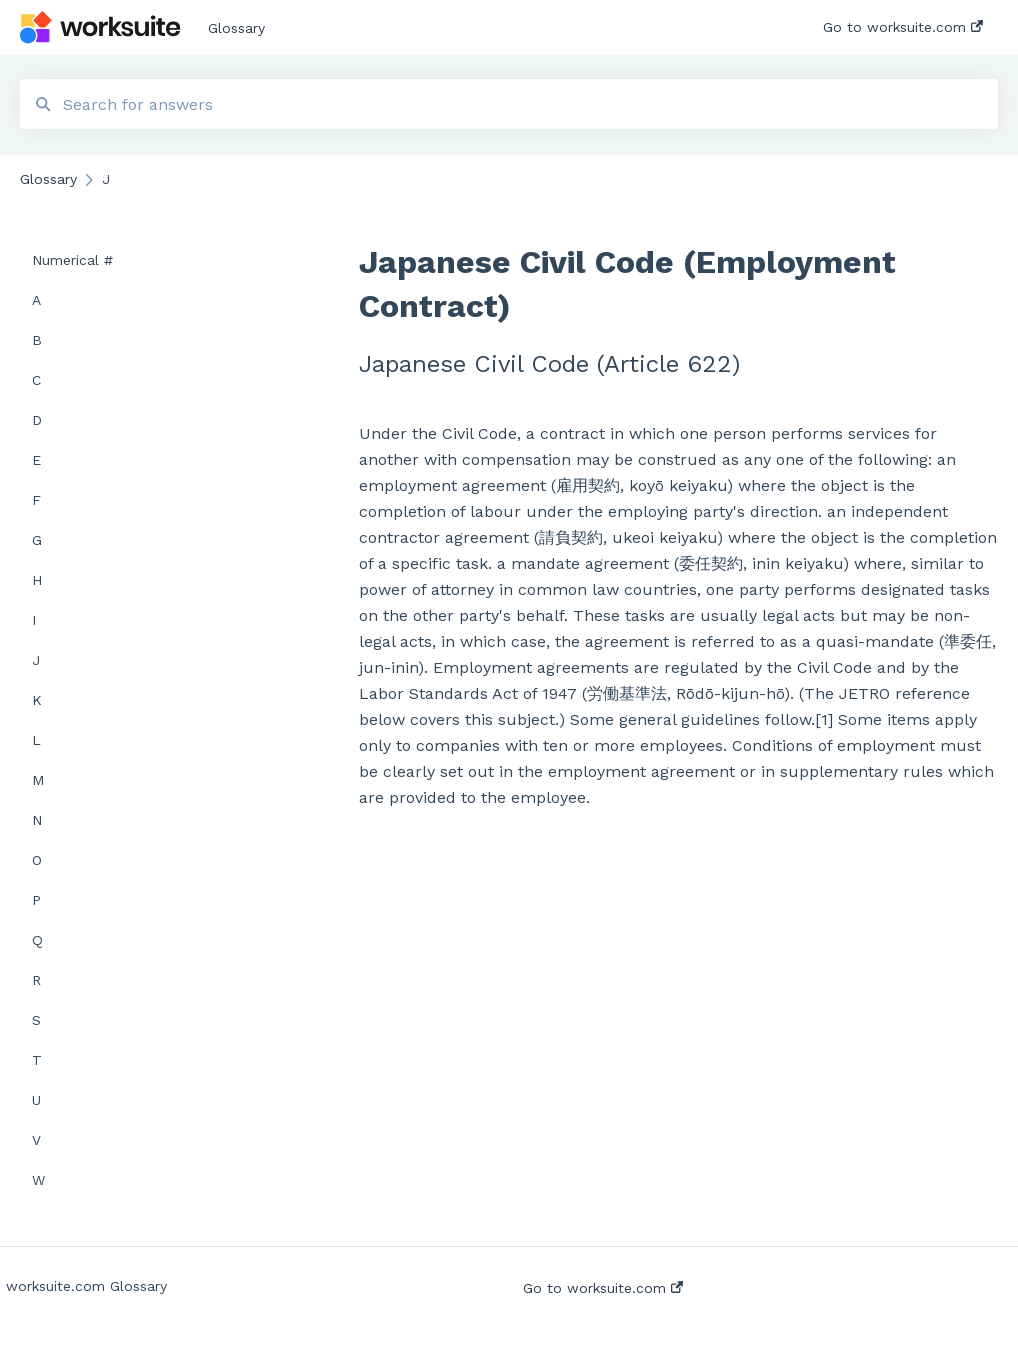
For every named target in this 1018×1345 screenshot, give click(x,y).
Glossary (236, 28)
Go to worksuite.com (603, 1288)
